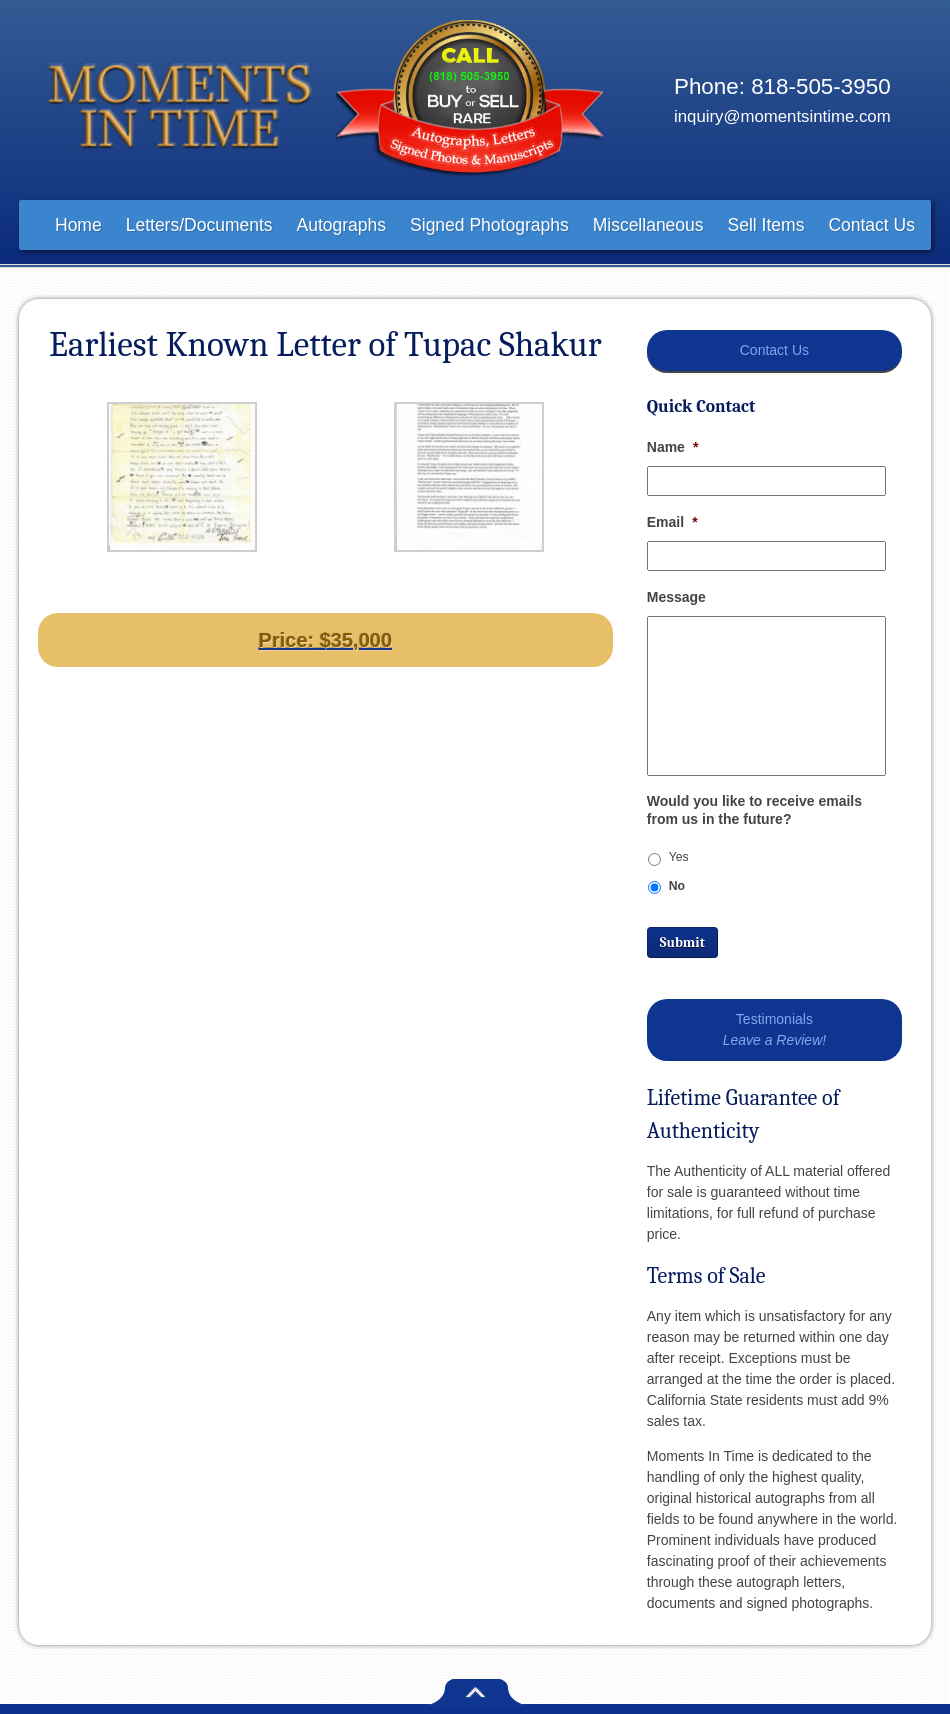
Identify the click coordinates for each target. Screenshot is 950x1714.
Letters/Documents (199, 225)
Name (673, 447)
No (677, 886)
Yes (679, 857)
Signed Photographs (489, 225)
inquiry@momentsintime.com (782, 116)
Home (78, 225)
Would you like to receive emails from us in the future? (754, 810)
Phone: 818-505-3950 (782, 86)
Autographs (342, 225)
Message (676, 597)
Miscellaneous (648, 225)
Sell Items (766, 225)
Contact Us (871, 225)
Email (672, 522)
